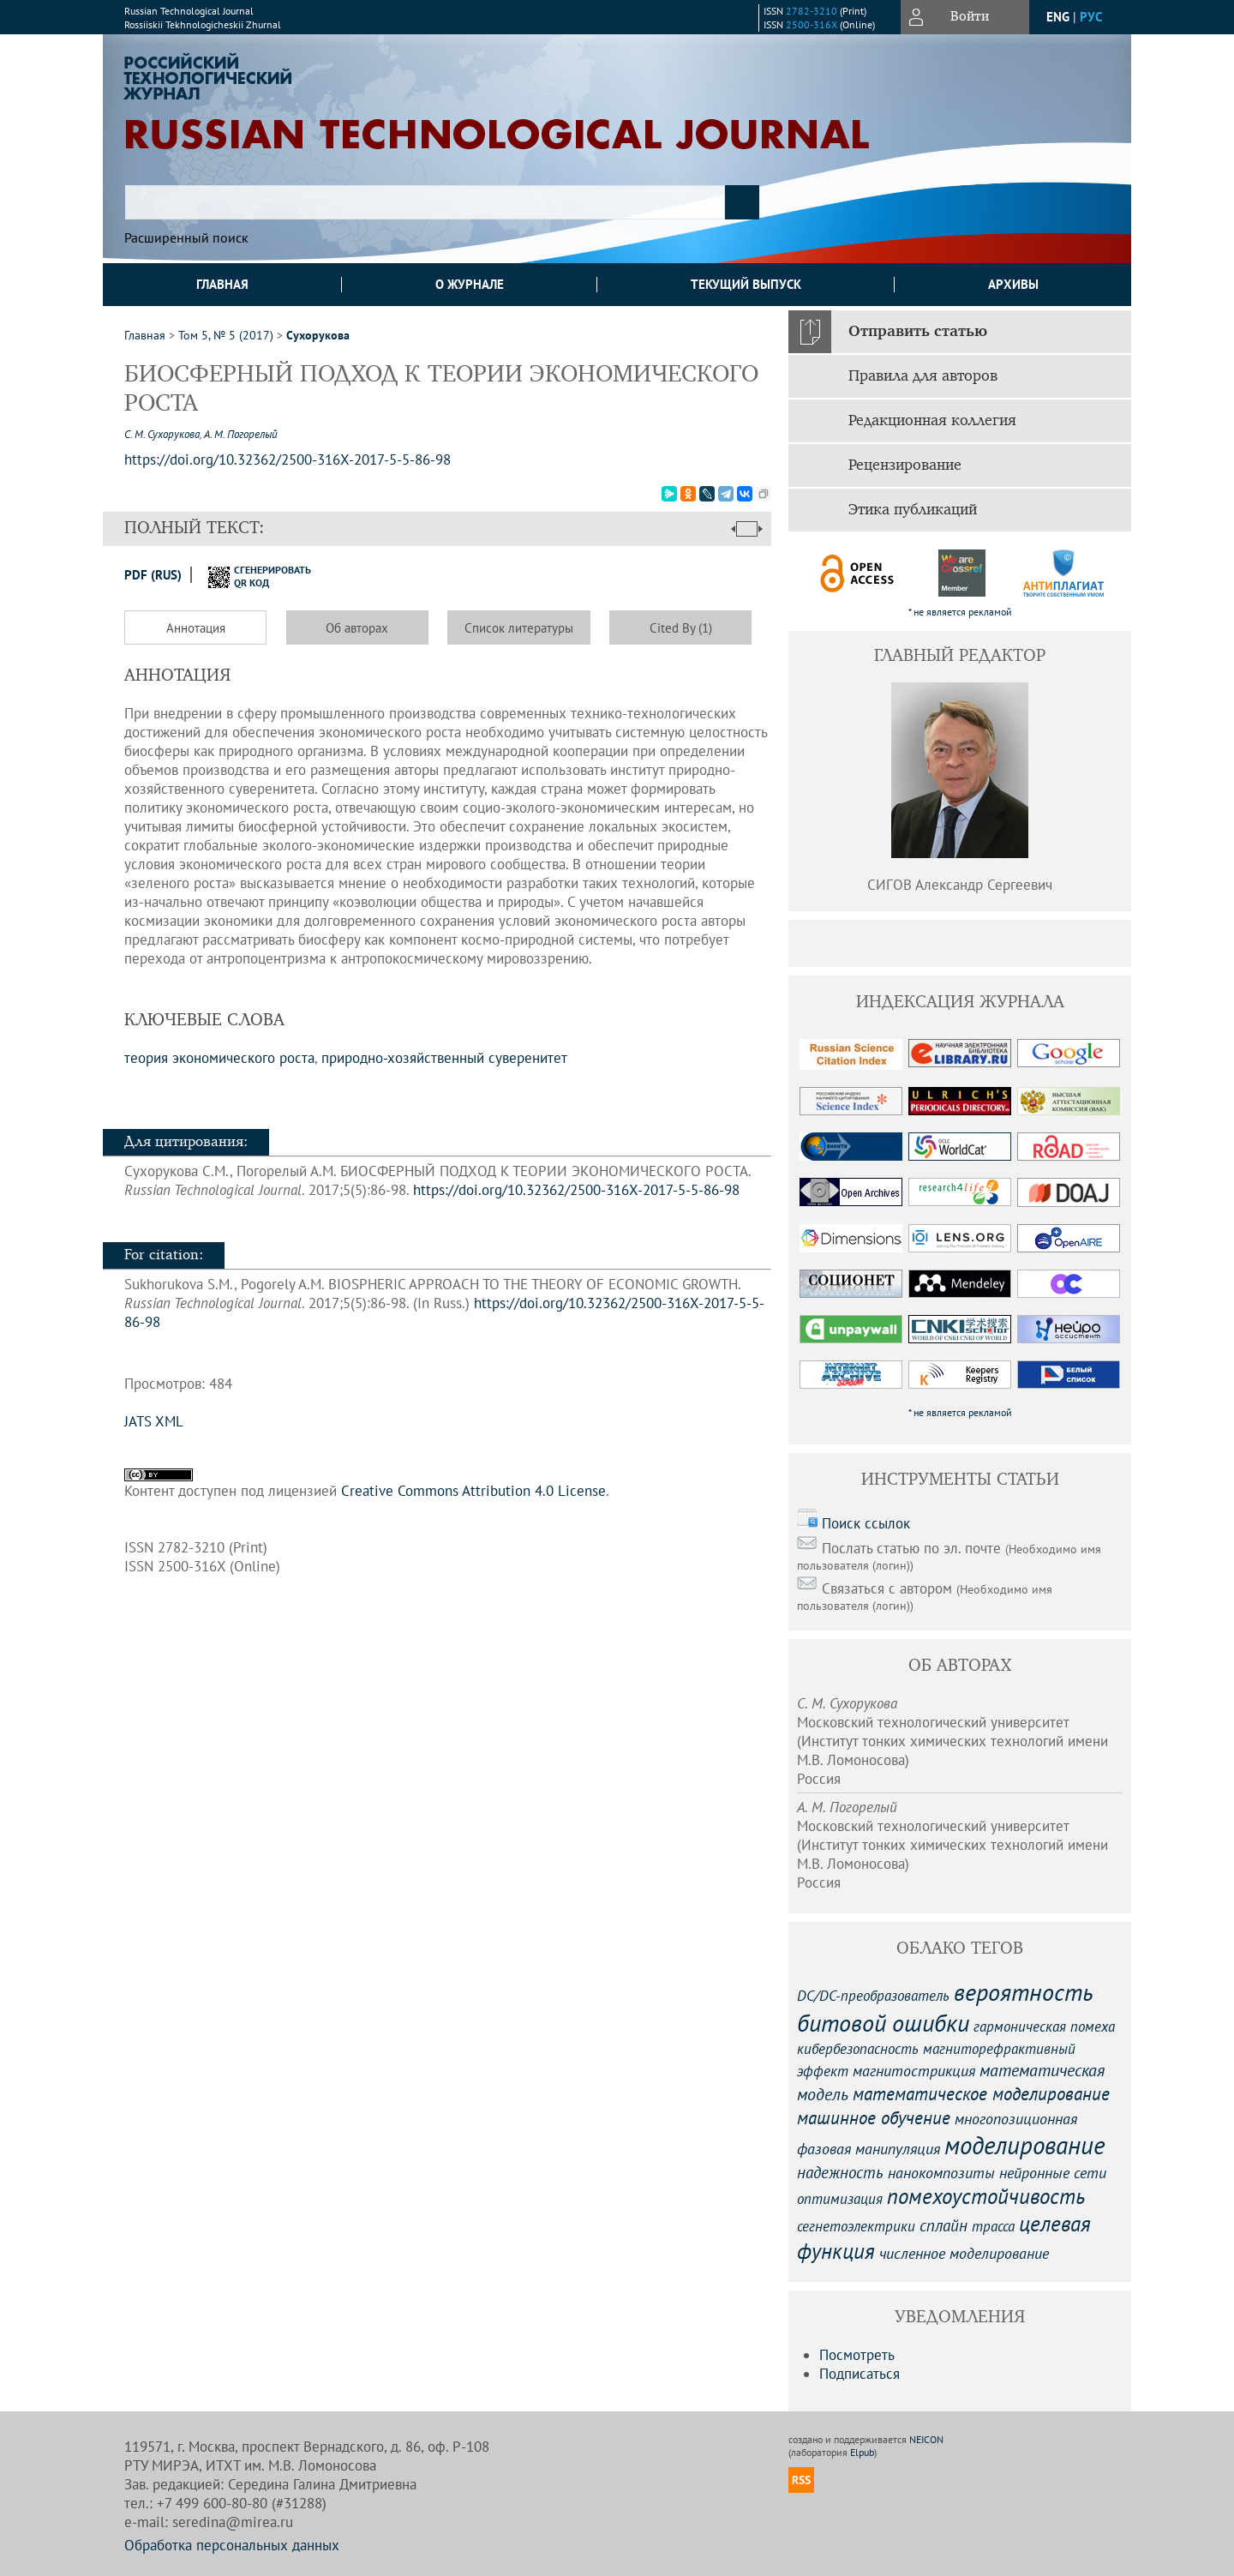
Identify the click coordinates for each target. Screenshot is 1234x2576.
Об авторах (357, 628)
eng (1057, 17)
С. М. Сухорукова (162, 434)
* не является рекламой (960, 611)
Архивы (1013, 284)
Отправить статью (917, 331)
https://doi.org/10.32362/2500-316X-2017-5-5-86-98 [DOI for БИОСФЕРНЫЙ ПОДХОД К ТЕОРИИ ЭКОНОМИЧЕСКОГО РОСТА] (287, 459)
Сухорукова (318, 335)
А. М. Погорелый (241, 434)
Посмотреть (857, 2354)
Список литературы (518, 628)
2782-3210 (811, 10)
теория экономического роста (219, 1057)
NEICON (926, 2439)
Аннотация (195, 628)
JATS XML (153, 1421)
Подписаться (859, 2373)
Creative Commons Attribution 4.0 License (473, 1490)
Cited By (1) (681, 628)
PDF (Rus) (153, 575)
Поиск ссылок (866, 1523)
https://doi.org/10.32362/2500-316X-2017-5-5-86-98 (576, 1189)
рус (1091, 17)
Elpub (862, 2452)
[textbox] (425, 202)
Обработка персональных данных (231, 2545)
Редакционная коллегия (932, 421)
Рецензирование (904, 465)
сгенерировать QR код (249, 576)
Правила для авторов (922, 376)
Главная (222, 284)
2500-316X (811, 24)
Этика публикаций (912, 510)
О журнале (469, 284)
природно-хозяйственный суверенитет (444, 1057)
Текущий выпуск (746, 284)
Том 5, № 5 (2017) (225, 335)
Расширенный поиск (186, 237)
